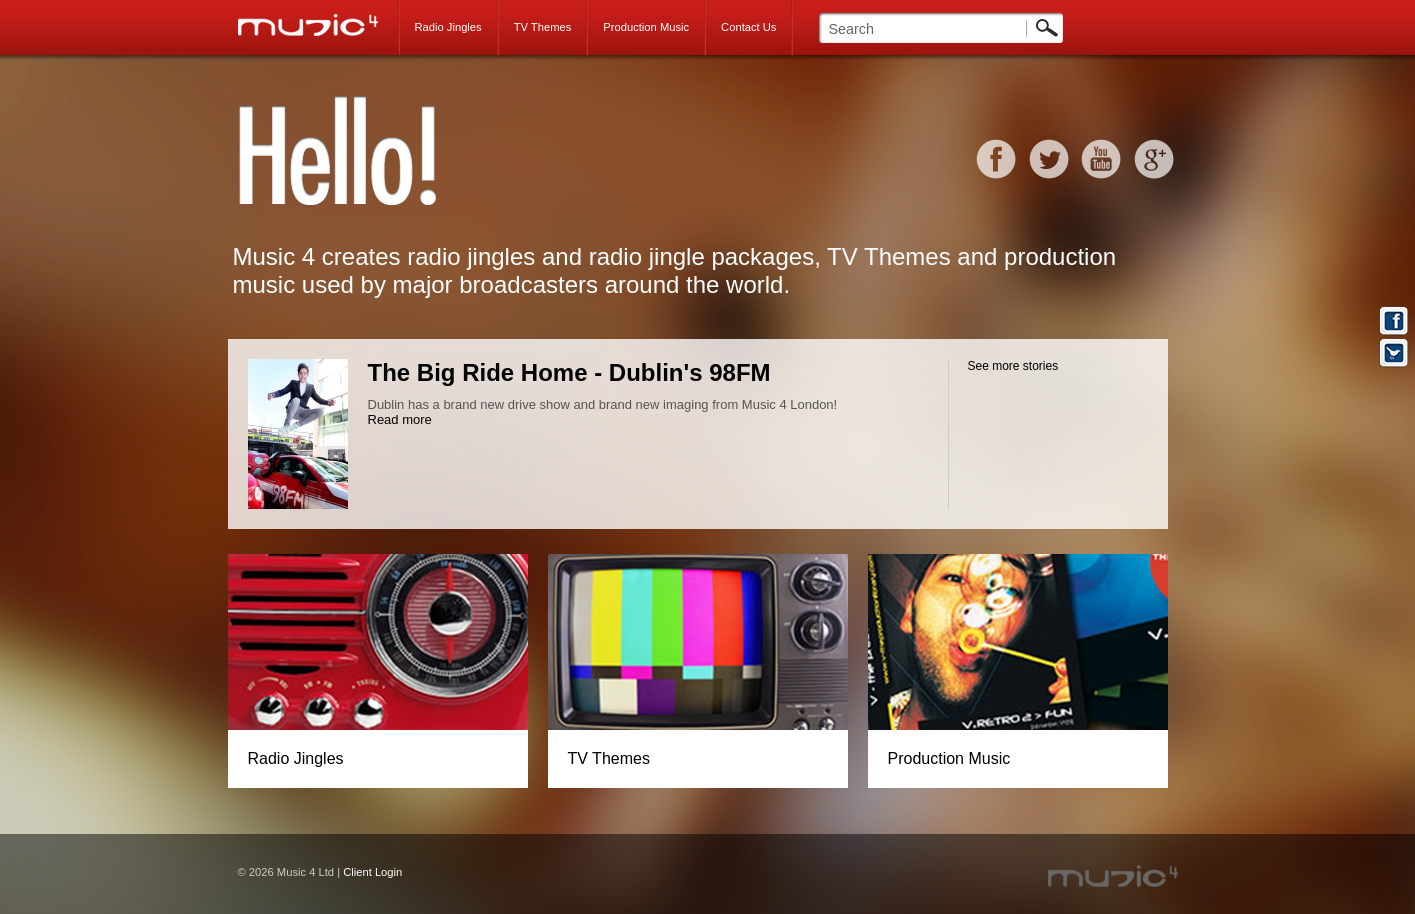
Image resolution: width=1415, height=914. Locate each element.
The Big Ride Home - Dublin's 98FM (569, 372)
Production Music (646, 27)
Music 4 (318, 25)
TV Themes (543, 27)
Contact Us (748, 27)
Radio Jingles (448, 27)
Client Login (372, 872)
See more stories (1013, 366)
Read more (400, 419)
